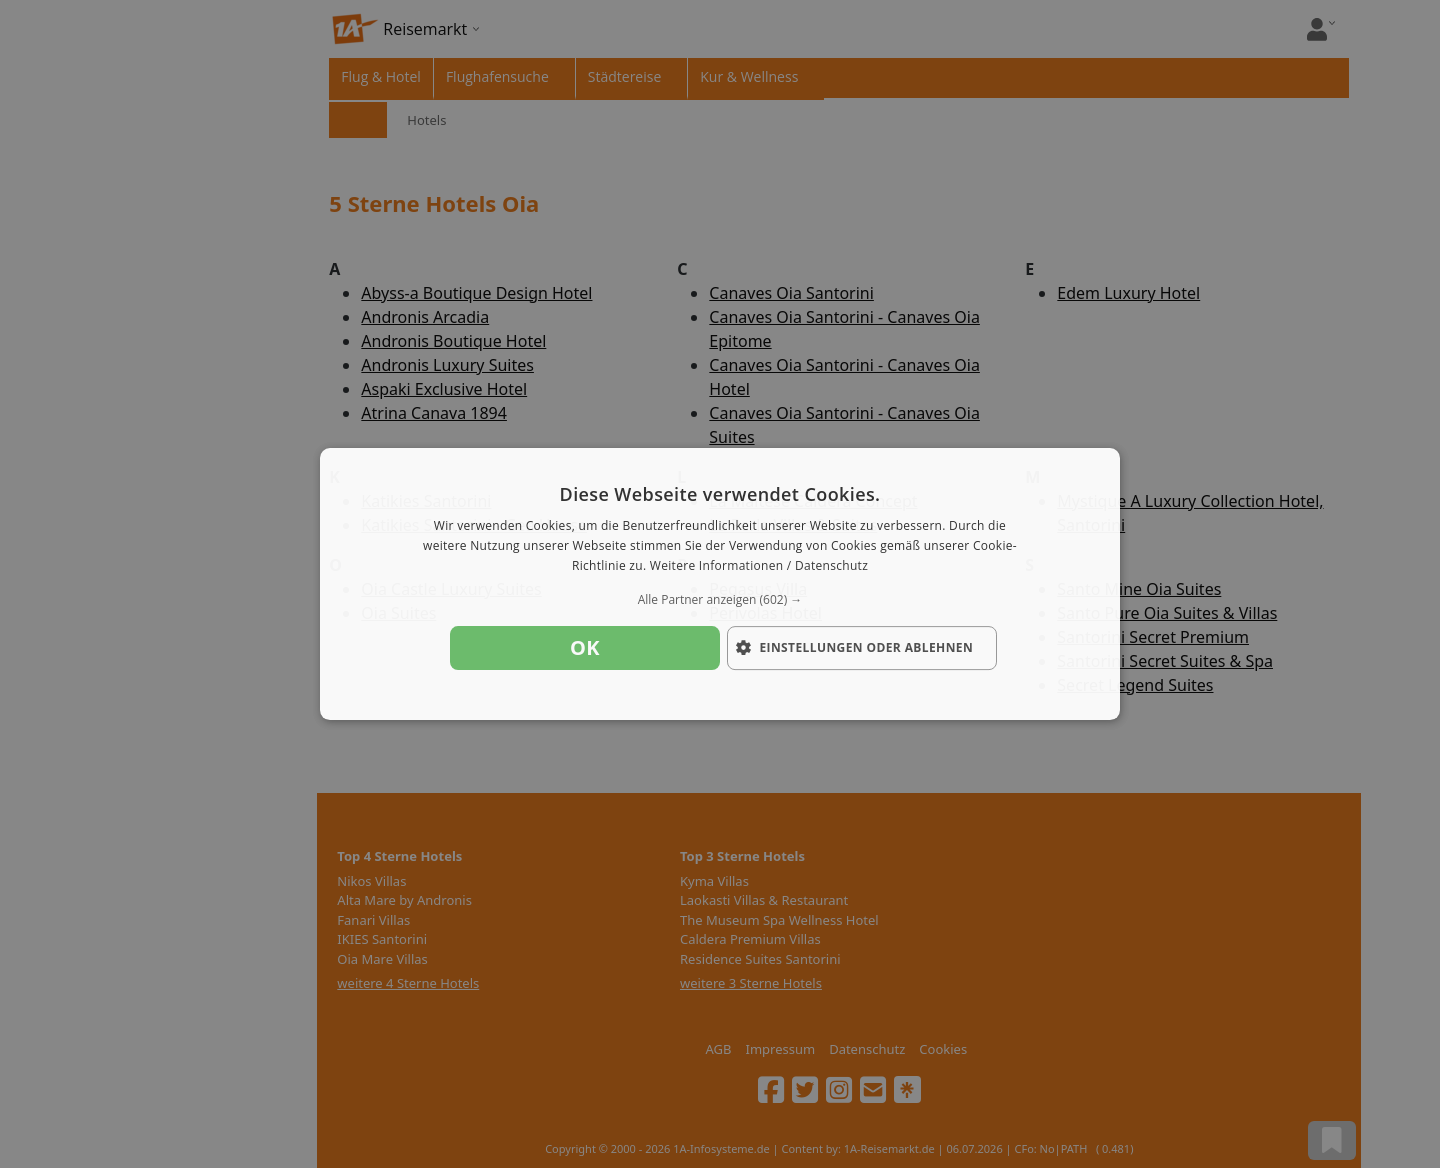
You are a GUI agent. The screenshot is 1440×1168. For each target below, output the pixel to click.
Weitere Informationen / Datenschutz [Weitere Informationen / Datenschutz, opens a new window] (759, 565)
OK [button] (585, 647)
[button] (720, 600)
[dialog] (720, 584)
